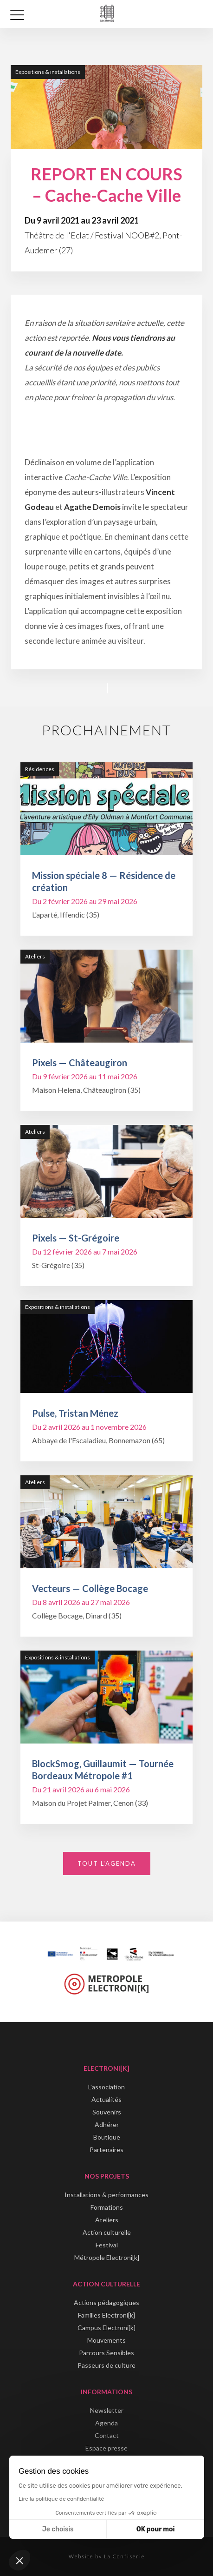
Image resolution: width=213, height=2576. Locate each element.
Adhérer (107, 2124)
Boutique (106, 2137)
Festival (107, 2245)
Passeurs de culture (106, 2365)
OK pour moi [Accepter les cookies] (155, 2529)
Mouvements (106, 2340)
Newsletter (106, 2410)
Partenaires (106, 2149)
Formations (106, 2207)
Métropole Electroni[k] (106, 2257)
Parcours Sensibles (106, 2353)
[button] (19, 2560)
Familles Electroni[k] (106, 2315)
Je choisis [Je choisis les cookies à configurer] (58, 2529)
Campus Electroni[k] (106, 2328)
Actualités (106, 2099)
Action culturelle (107, 2232)
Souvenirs (106, 2112)
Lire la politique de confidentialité (61, 2499)
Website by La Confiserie (107, 2556)
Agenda (106, 2423)
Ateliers (106, 2220)
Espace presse (106, 2448)
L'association (106, 2087)
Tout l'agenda (106, 1863)
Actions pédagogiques (106, 2302)
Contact (107, 2435)
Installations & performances (106, 2195)
